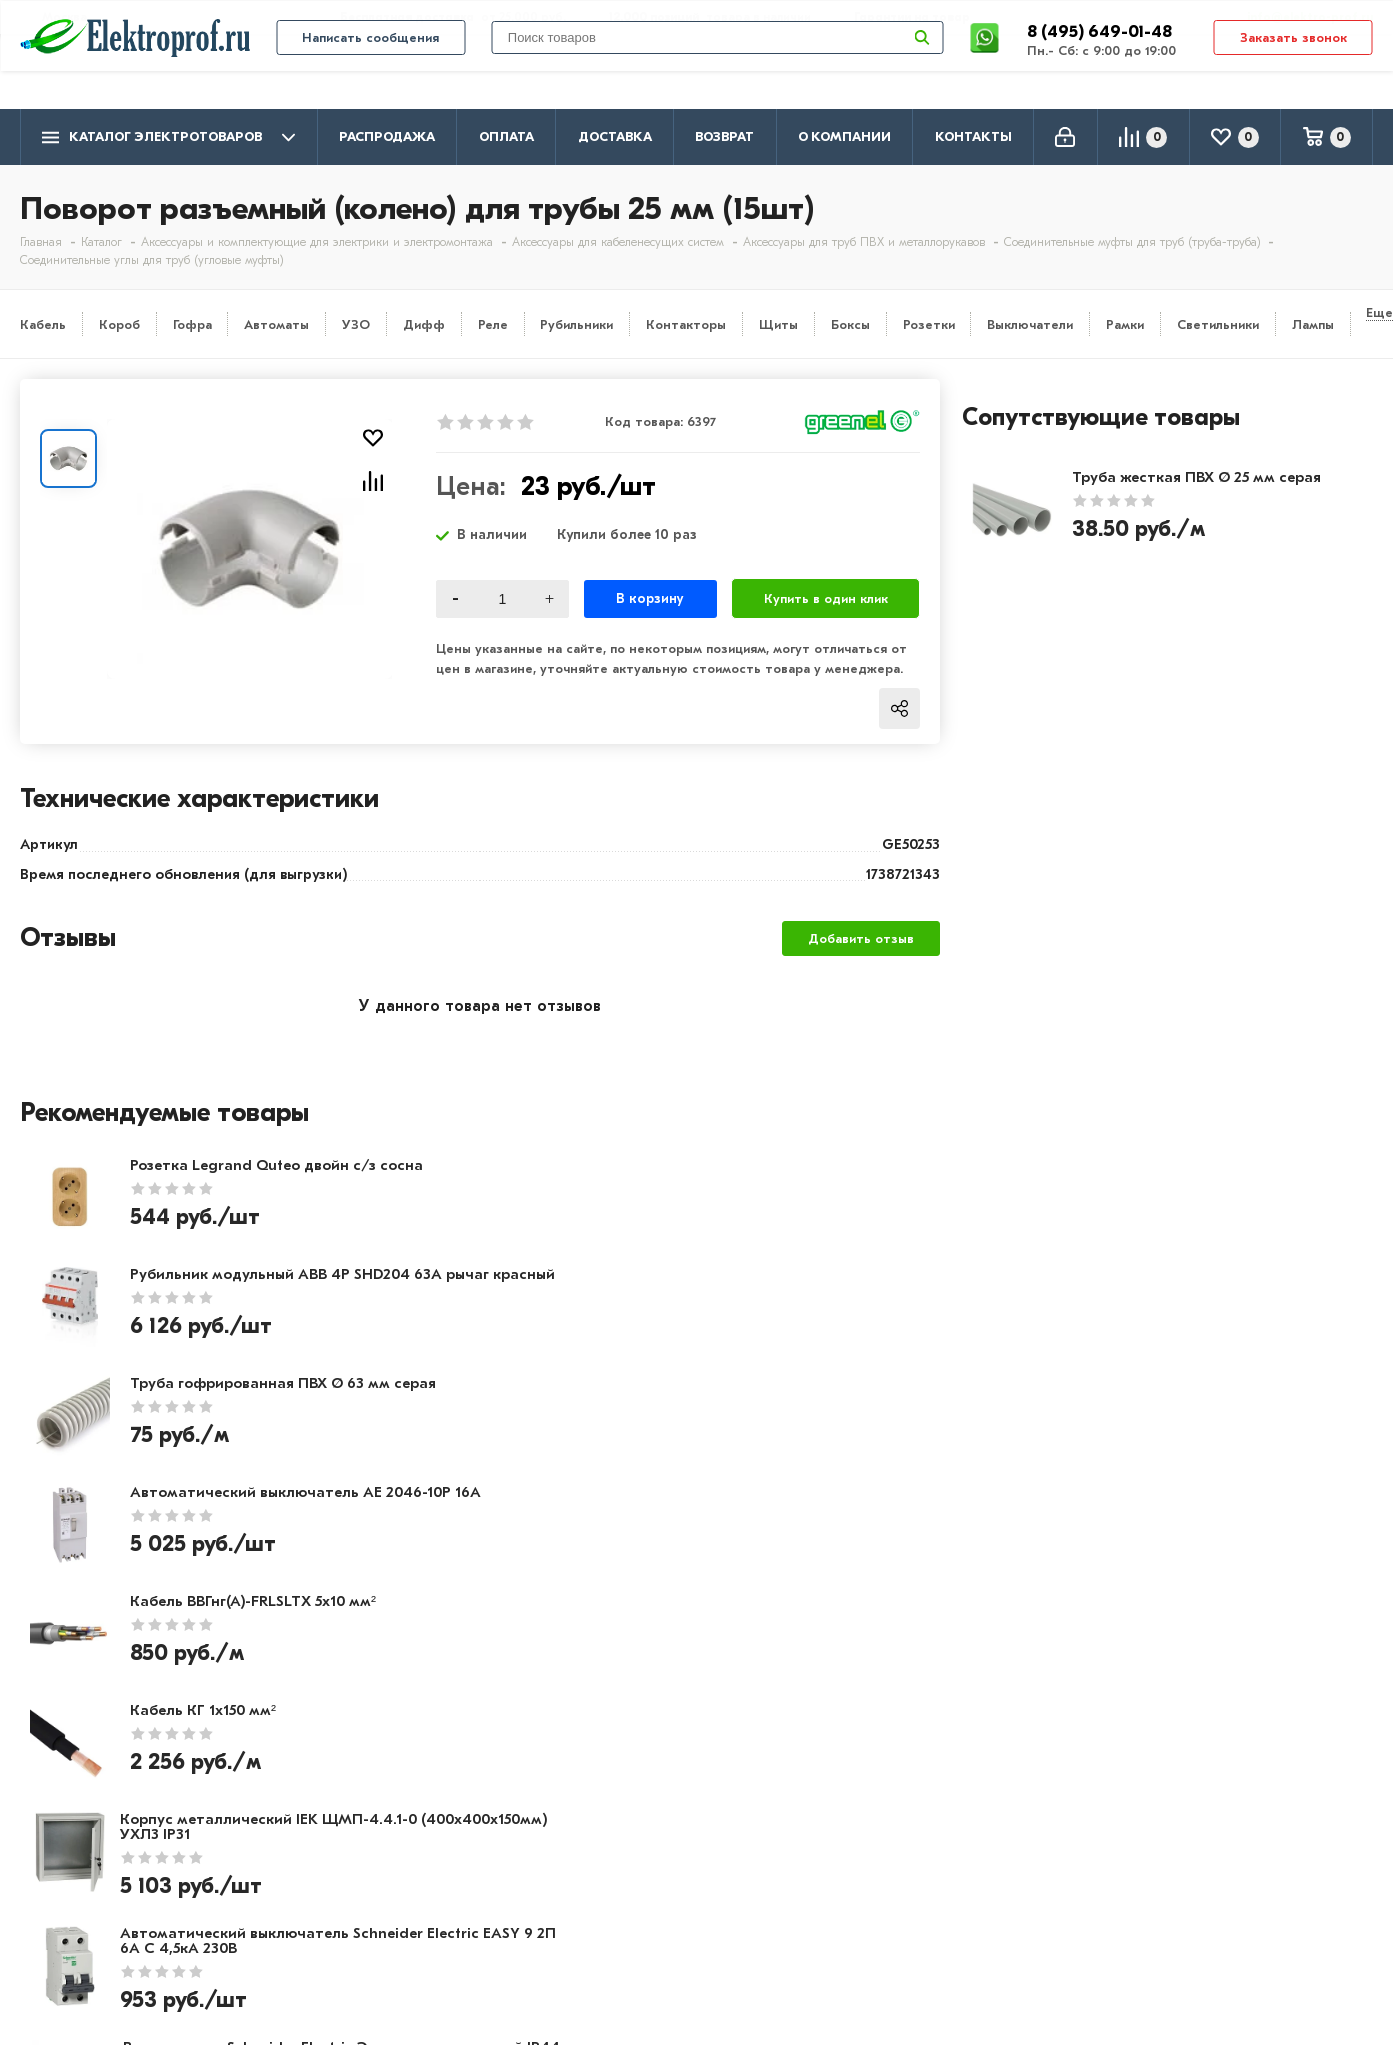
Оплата (506, 136)
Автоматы (276, 324)
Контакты (973, 136)
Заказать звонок (1293, 71)
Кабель (43, 324)
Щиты (778, 324)
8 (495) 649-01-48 (1101, 64)
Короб (119, 324)
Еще (1379, 312)
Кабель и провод (627, 1773)
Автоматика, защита (642, 1860)
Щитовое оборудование (656, 1831)
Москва (1174, 1878)
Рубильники (576, 324)
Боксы (850, 324)
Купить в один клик (826, 598)
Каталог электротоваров (168, 137)
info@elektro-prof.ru (1298, 17)
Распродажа (387, 136)
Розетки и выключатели (654, 1802)
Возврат (724, 136)
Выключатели (1030, 324)
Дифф (424, 324)
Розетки (929, 324)
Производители (81, 1802)
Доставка (615, 136)
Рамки (1125, 324)
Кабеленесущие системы (657, 1889)
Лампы (1313, 324)
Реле (493, 324)
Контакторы (686, 324)
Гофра (192, 324)
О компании (844, 136)
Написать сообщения (370, 71)
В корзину (650, 598)
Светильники (1218, 324)
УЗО (356, 324)
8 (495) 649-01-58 (1213, 1799)
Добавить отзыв (861, 938)
